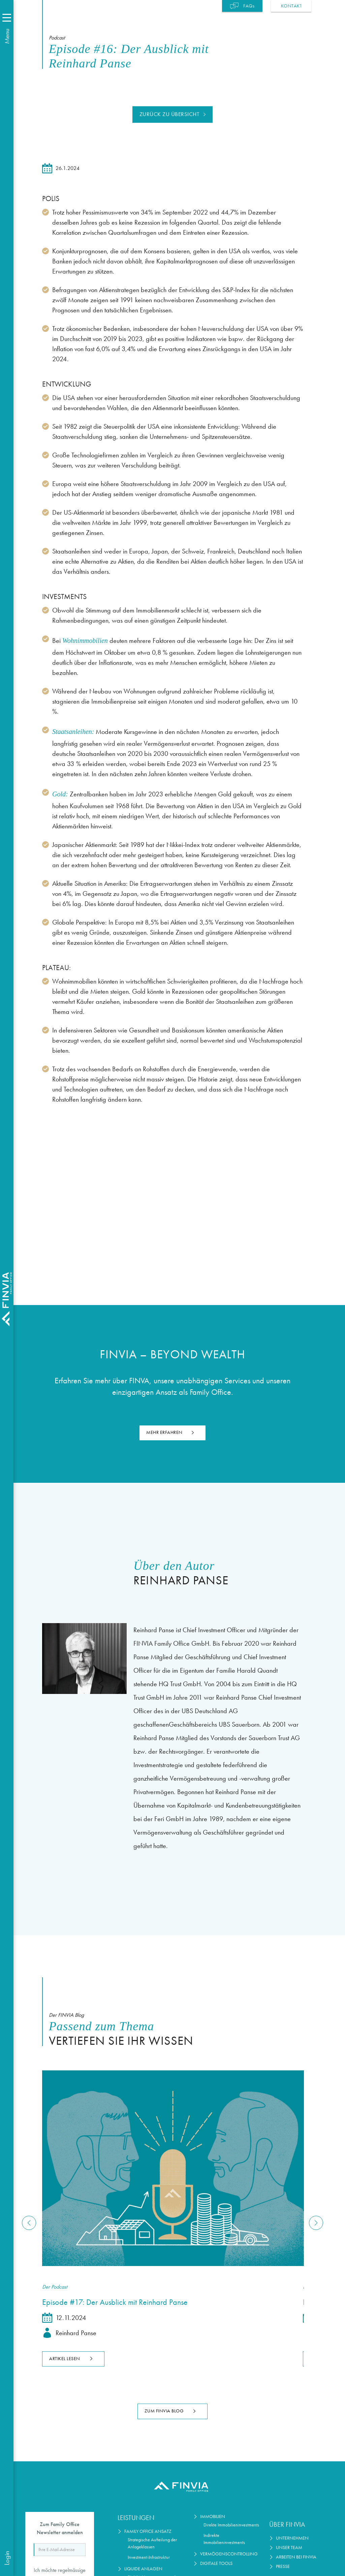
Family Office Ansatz (147, 2531)
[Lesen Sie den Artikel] (172, 2168)
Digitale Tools (216, 2563)
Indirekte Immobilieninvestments (224, 2538)
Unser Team (289, 2547)
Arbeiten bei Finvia (296, 2557)
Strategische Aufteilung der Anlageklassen (152, 2543)
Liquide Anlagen (143, 2569)
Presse (283, 2566)
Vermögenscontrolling (229, 2554)
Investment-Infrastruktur (149, 2557)
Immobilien (212, 2516)
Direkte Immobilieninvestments (231, 2525)
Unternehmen (292, 2538)
